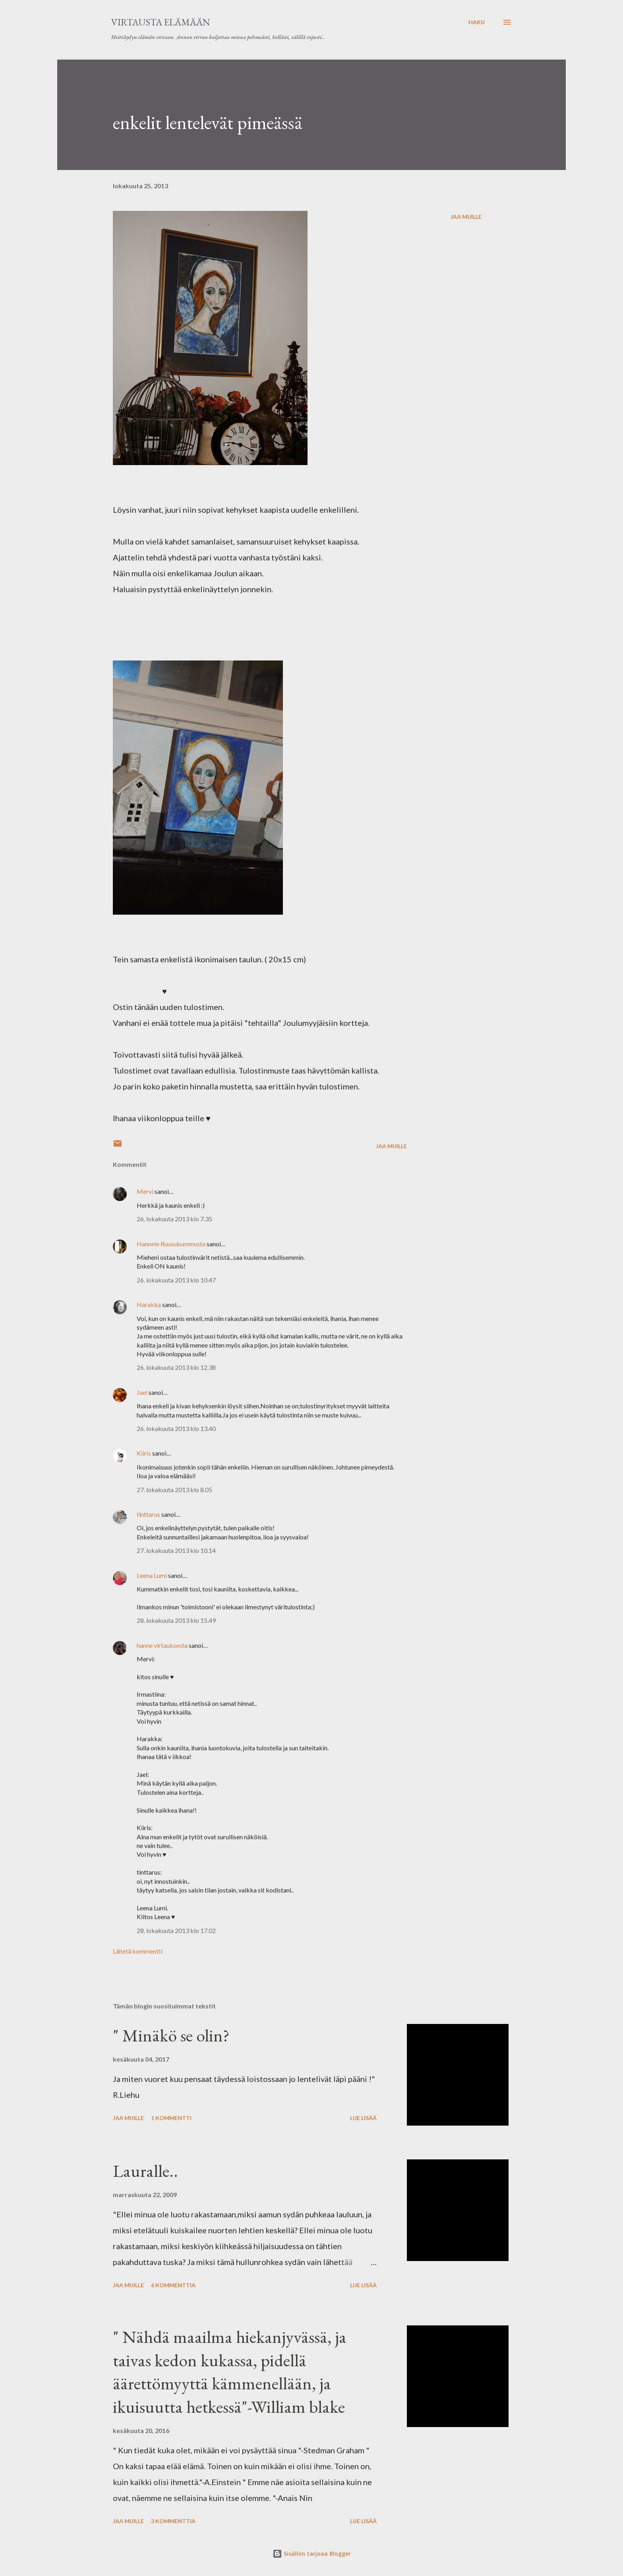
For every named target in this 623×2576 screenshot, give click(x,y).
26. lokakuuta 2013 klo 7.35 (174, 1218)
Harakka (149, 1304)
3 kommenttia (173, 2521)
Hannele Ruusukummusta (171, 1243)
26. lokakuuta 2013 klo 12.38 (176, 1367)
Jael (142, 1392)
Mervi (146, 1191)
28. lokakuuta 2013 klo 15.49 (176, 1620)
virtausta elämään (160, 22)
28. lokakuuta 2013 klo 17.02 (176, 1930)
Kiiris (144, 1453)
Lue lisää (363, 2117)
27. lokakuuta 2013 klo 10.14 (176, 1550)
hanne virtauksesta (162, 1645)
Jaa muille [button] (466, 216)
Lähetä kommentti (138, 1951)
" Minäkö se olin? (171, 2035)
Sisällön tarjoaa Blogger (312, 2553)
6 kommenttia (173, 2285)
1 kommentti (171, 2117)
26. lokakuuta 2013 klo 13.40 (176, 1428)
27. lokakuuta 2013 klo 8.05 (174, 1489)
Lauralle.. (145, 2170)
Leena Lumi (152, 1575)
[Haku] (476, 22)
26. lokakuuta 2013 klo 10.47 (176, 1280)
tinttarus (148, 1514)
